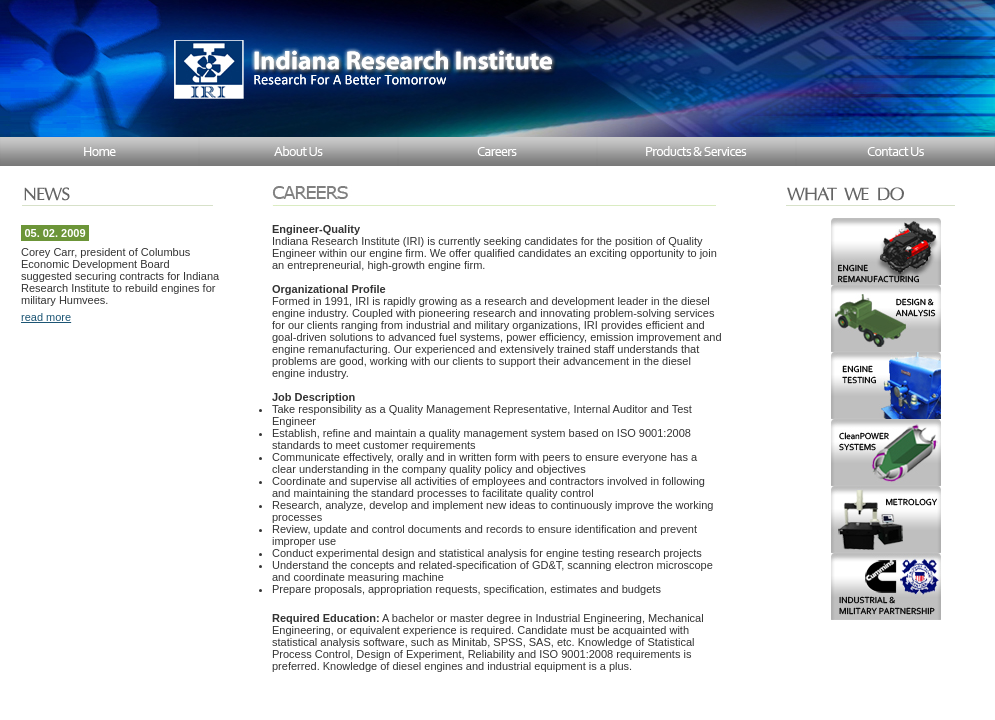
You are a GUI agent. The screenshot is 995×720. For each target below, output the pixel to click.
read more (46, 317)
